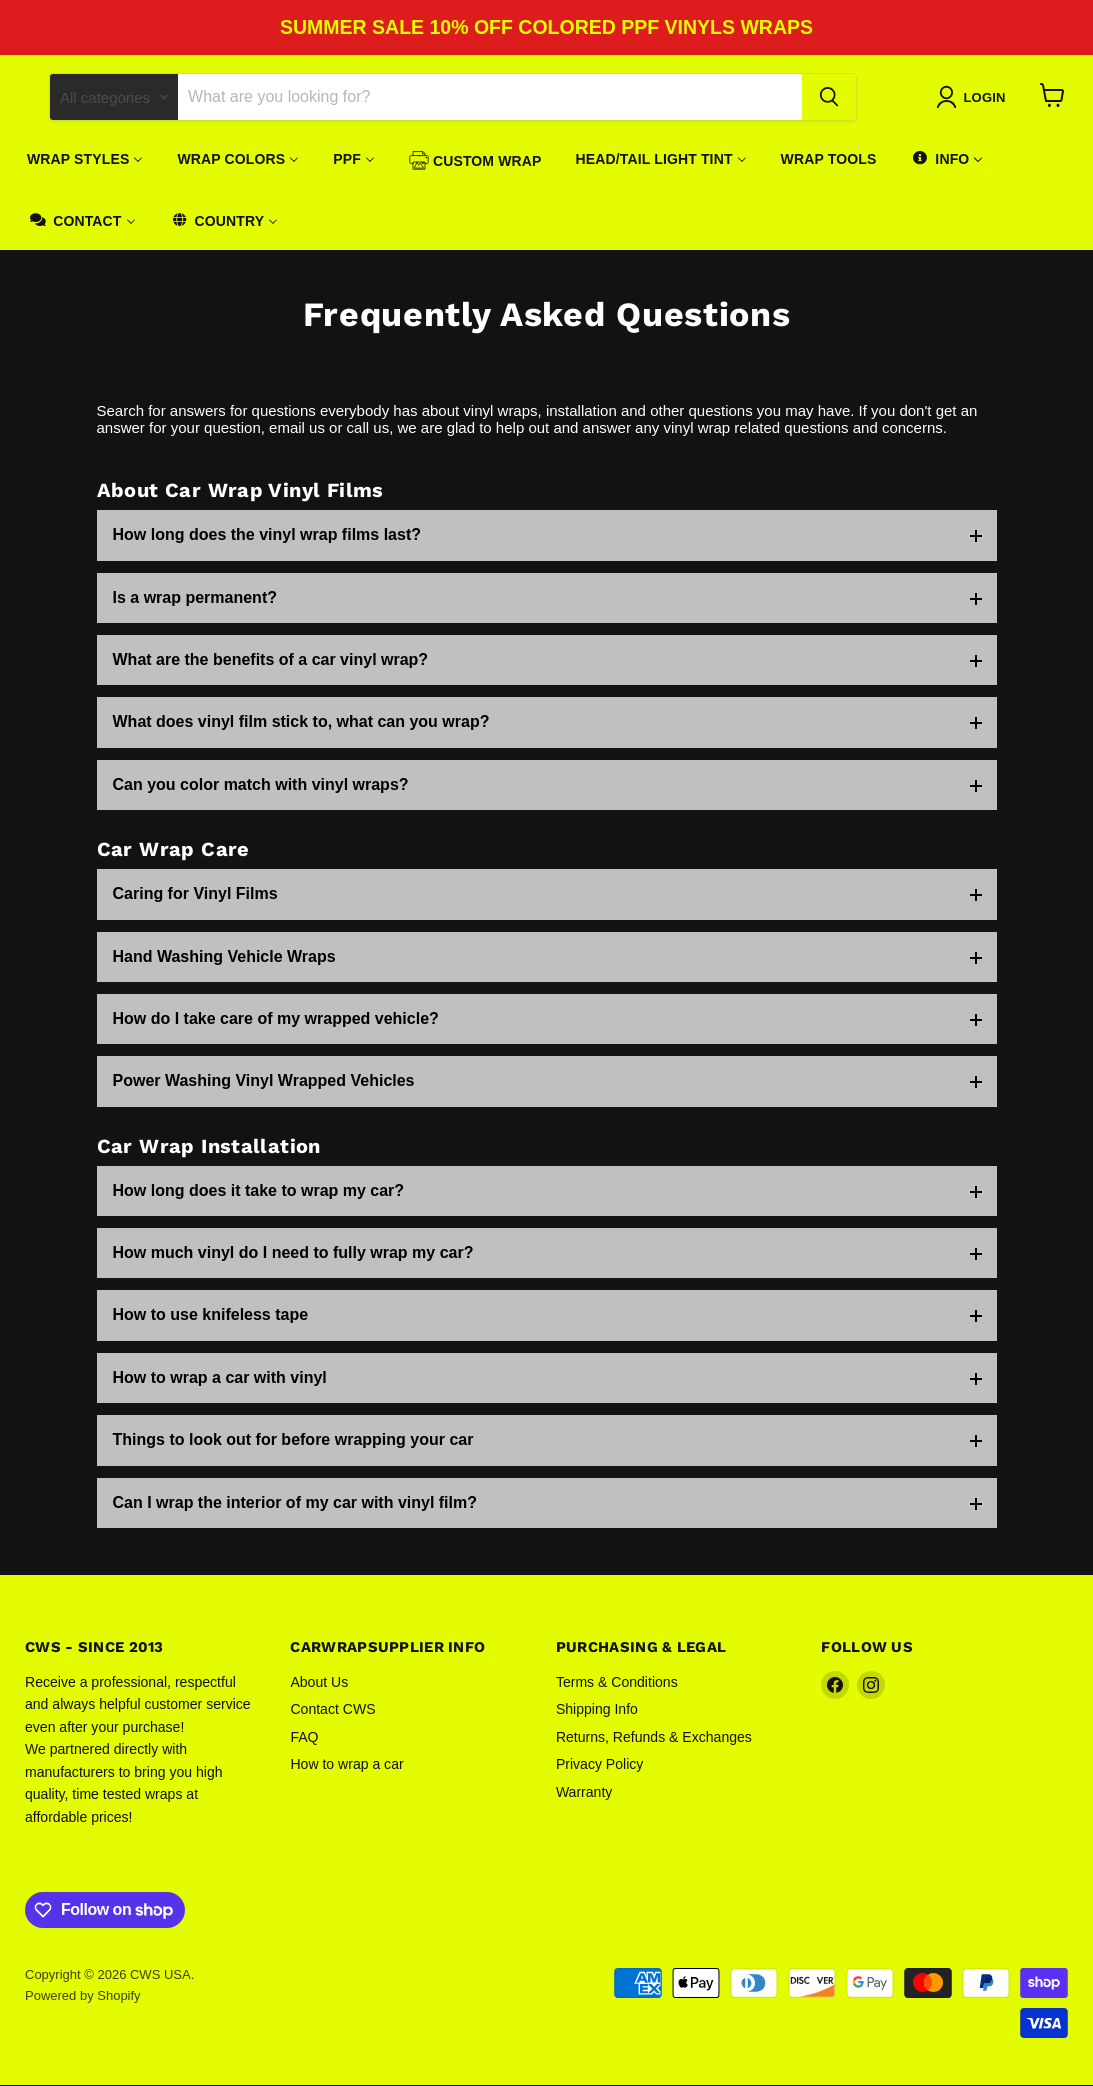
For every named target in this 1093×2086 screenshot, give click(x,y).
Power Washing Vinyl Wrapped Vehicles (264, 1081)
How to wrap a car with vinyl (220, 1378)
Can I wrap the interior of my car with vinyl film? (295, 1503)
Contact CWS (332, 1710)
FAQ (304, 1738)
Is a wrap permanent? (195, 598)
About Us (319, 1683)
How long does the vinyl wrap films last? (267, 535)
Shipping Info (597, 1710)
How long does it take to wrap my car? (259, 1191)
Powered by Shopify (83, 1996)
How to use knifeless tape (211, 1316)
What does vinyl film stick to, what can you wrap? (301, 722)
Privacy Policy (599, 1765)
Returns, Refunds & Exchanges (654, 1738)
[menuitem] (85, 160)
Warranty (584, 1793)
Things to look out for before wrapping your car (293, 1440)
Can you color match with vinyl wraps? (261, 785)
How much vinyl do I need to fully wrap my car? (293, 1253)
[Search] (490, 98)
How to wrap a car (346, 1765)
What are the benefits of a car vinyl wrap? (271, 660)
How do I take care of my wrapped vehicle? (276, 1019)
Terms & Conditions (617, 1683)
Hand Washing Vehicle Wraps (224, 957)
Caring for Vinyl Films (195, 894)
